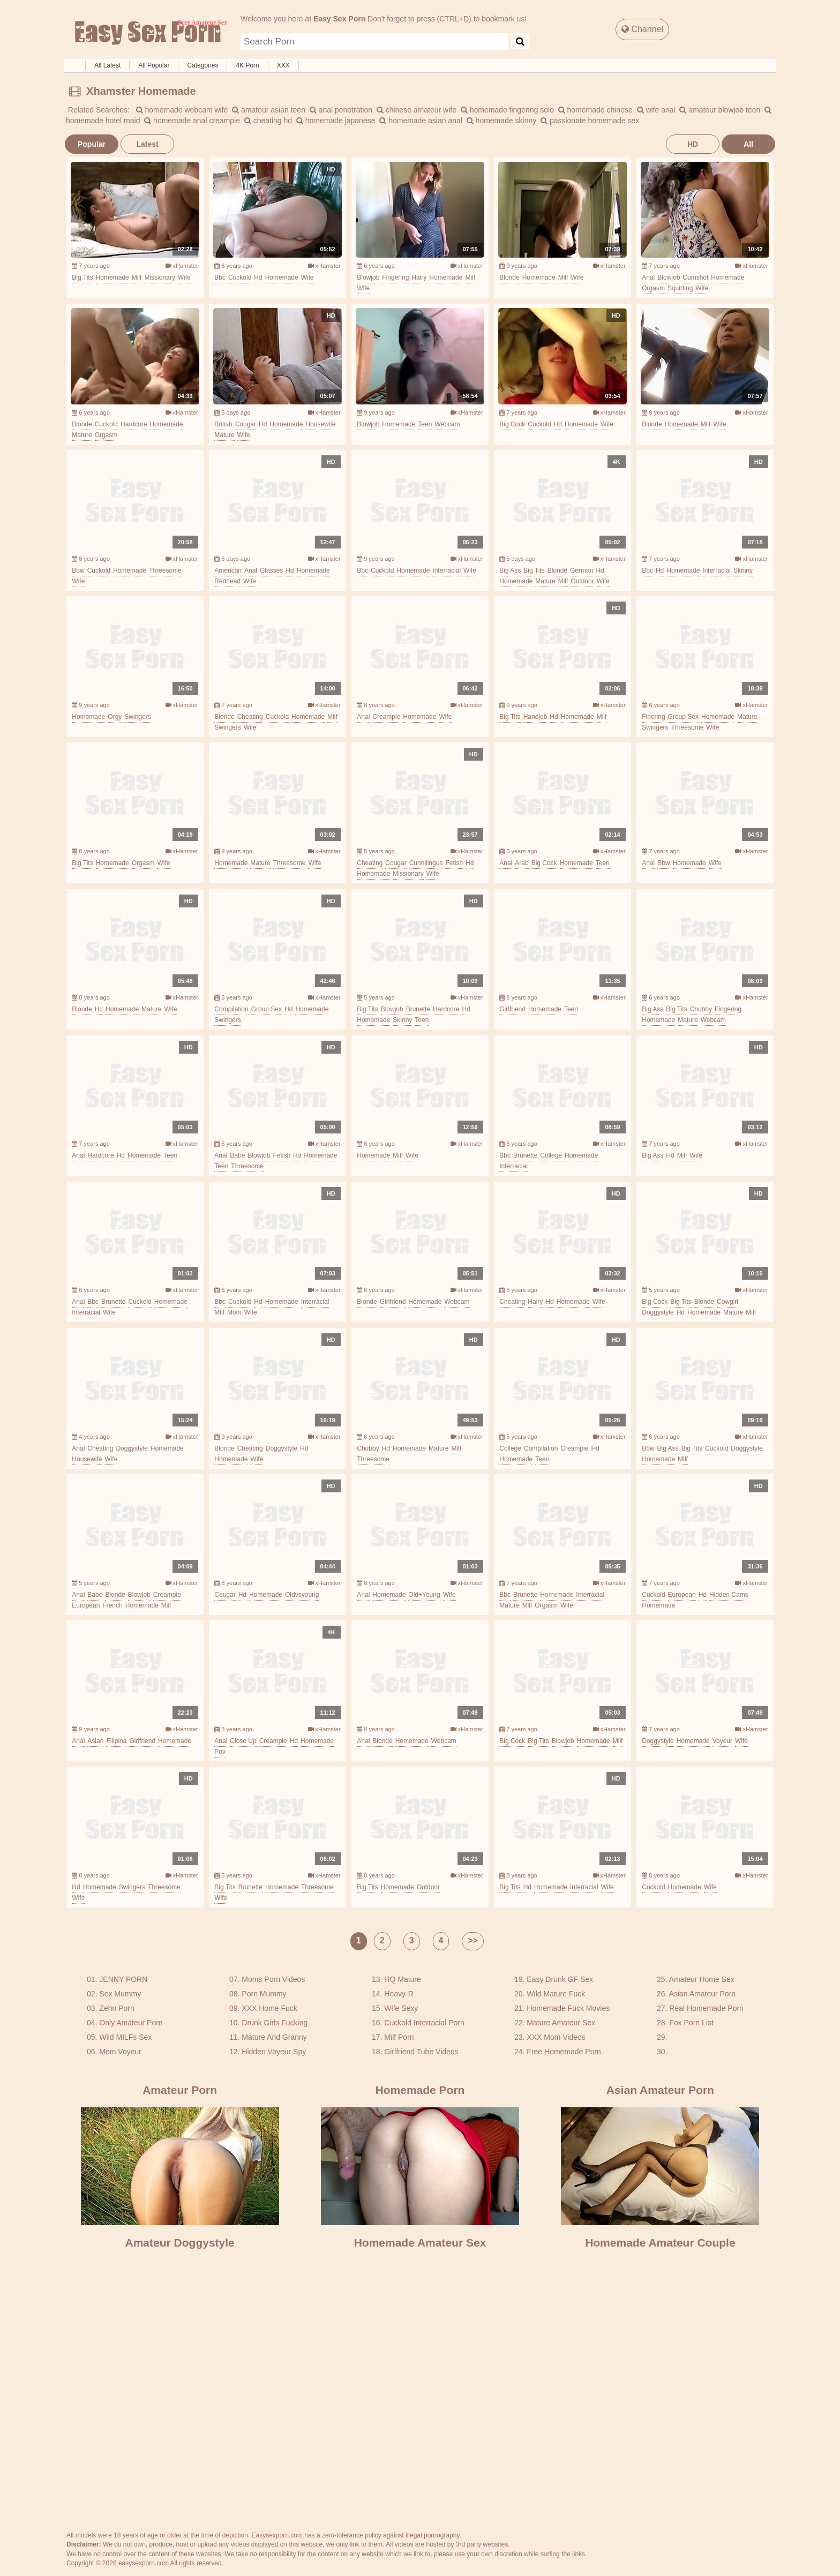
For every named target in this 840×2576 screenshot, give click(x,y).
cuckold (239, 277)
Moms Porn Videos (273, 1979)
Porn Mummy (264, 1993)
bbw (78, 570)
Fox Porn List (691, 2022)
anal (648, 277)
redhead (227, 581)
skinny (743, 570)
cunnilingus (426, 863)
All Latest (107, 65)
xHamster (182, 265)
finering (653, 716)
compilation (231, 1009)
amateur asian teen (268, 110)
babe (237, 1155)
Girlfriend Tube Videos (421, 2051)
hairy (418, 277)
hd (258, 277)
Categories (202, 65)
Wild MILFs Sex (125, 2037)
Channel (642, 29)
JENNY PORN (123, 1979)
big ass (510, 570)
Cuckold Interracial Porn (424, 2022)
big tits (82, 277)
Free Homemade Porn (564, 2051)
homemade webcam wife (182, 110)
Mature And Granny (274, 2037)
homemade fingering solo (507, 110)
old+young (424, 1594)
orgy (115, 716)
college (551, 1155)
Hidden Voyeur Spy (274, 2051)
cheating (250, 716)
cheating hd (268, 120)
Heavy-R (398, 1993)
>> (473, 1940)
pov (220, 1751)
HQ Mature (402, 1979)
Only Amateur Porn (130, 2022)
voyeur (722, 1741)
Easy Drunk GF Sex (560, 1979)
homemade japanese (336, 120)
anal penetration (341, 110)
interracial (446, 570)
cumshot (695, 277)
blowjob (368, 277)
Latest (147, 144)
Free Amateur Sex (147, 33)
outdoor (582, 581)
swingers (137, 716)
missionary (159, 277)
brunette (418, 1009)
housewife (320, 424)
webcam (447, 424)
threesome (165, 570)
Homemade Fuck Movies (568, 2008)
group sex (683, 716)
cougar (245, 424)
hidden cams (728, 1594)
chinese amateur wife (416, 110)
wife (184, 277)
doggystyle (657, 1312)
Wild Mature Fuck (556, 1993)
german (581, 570)
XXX (283, 65)
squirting (680, 288)
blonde (509, 277)
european (86, 1605)
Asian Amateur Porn (702, 1993)
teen (425, 424)
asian (95, 1741)
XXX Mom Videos (556, 2037)
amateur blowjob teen (719, 110)
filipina (116, 1741)
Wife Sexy (401, 2008)
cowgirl (727, 1301)
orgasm (653, 288)
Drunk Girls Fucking (275, 2022)
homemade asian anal (420, 120)
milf (137, 277)
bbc (220, 277)
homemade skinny (502, 120)
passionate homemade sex (590, 120)
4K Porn (247, 65)
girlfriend (512, 1009)
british (223, 424)
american (228, 570)
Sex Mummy (120, 1993)
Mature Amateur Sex (561, 2022)
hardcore (134, 424)
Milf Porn (399, 2037)
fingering (395, 277)
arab (521, 863)
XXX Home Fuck (269, 2008)
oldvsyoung (302, 1594)
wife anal (656, 110)
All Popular (153, 65)
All (748, 144)
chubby (701, 1009)
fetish (454, 863)
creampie (386, 716)
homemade (112, 277)
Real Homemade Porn (706, 2008)
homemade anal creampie (192, 120)
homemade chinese (595, 110)
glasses (271, 570)
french (112, 1605)
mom (234, 1312)
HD (692, 144)
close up (243, 1741)
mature (82, 435)
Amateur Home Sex (701, 1979)
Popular (92, 144)
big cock (512, 424)
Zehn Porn (116, 2008)
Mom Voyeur (120, 2051)
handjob (535, 716)
